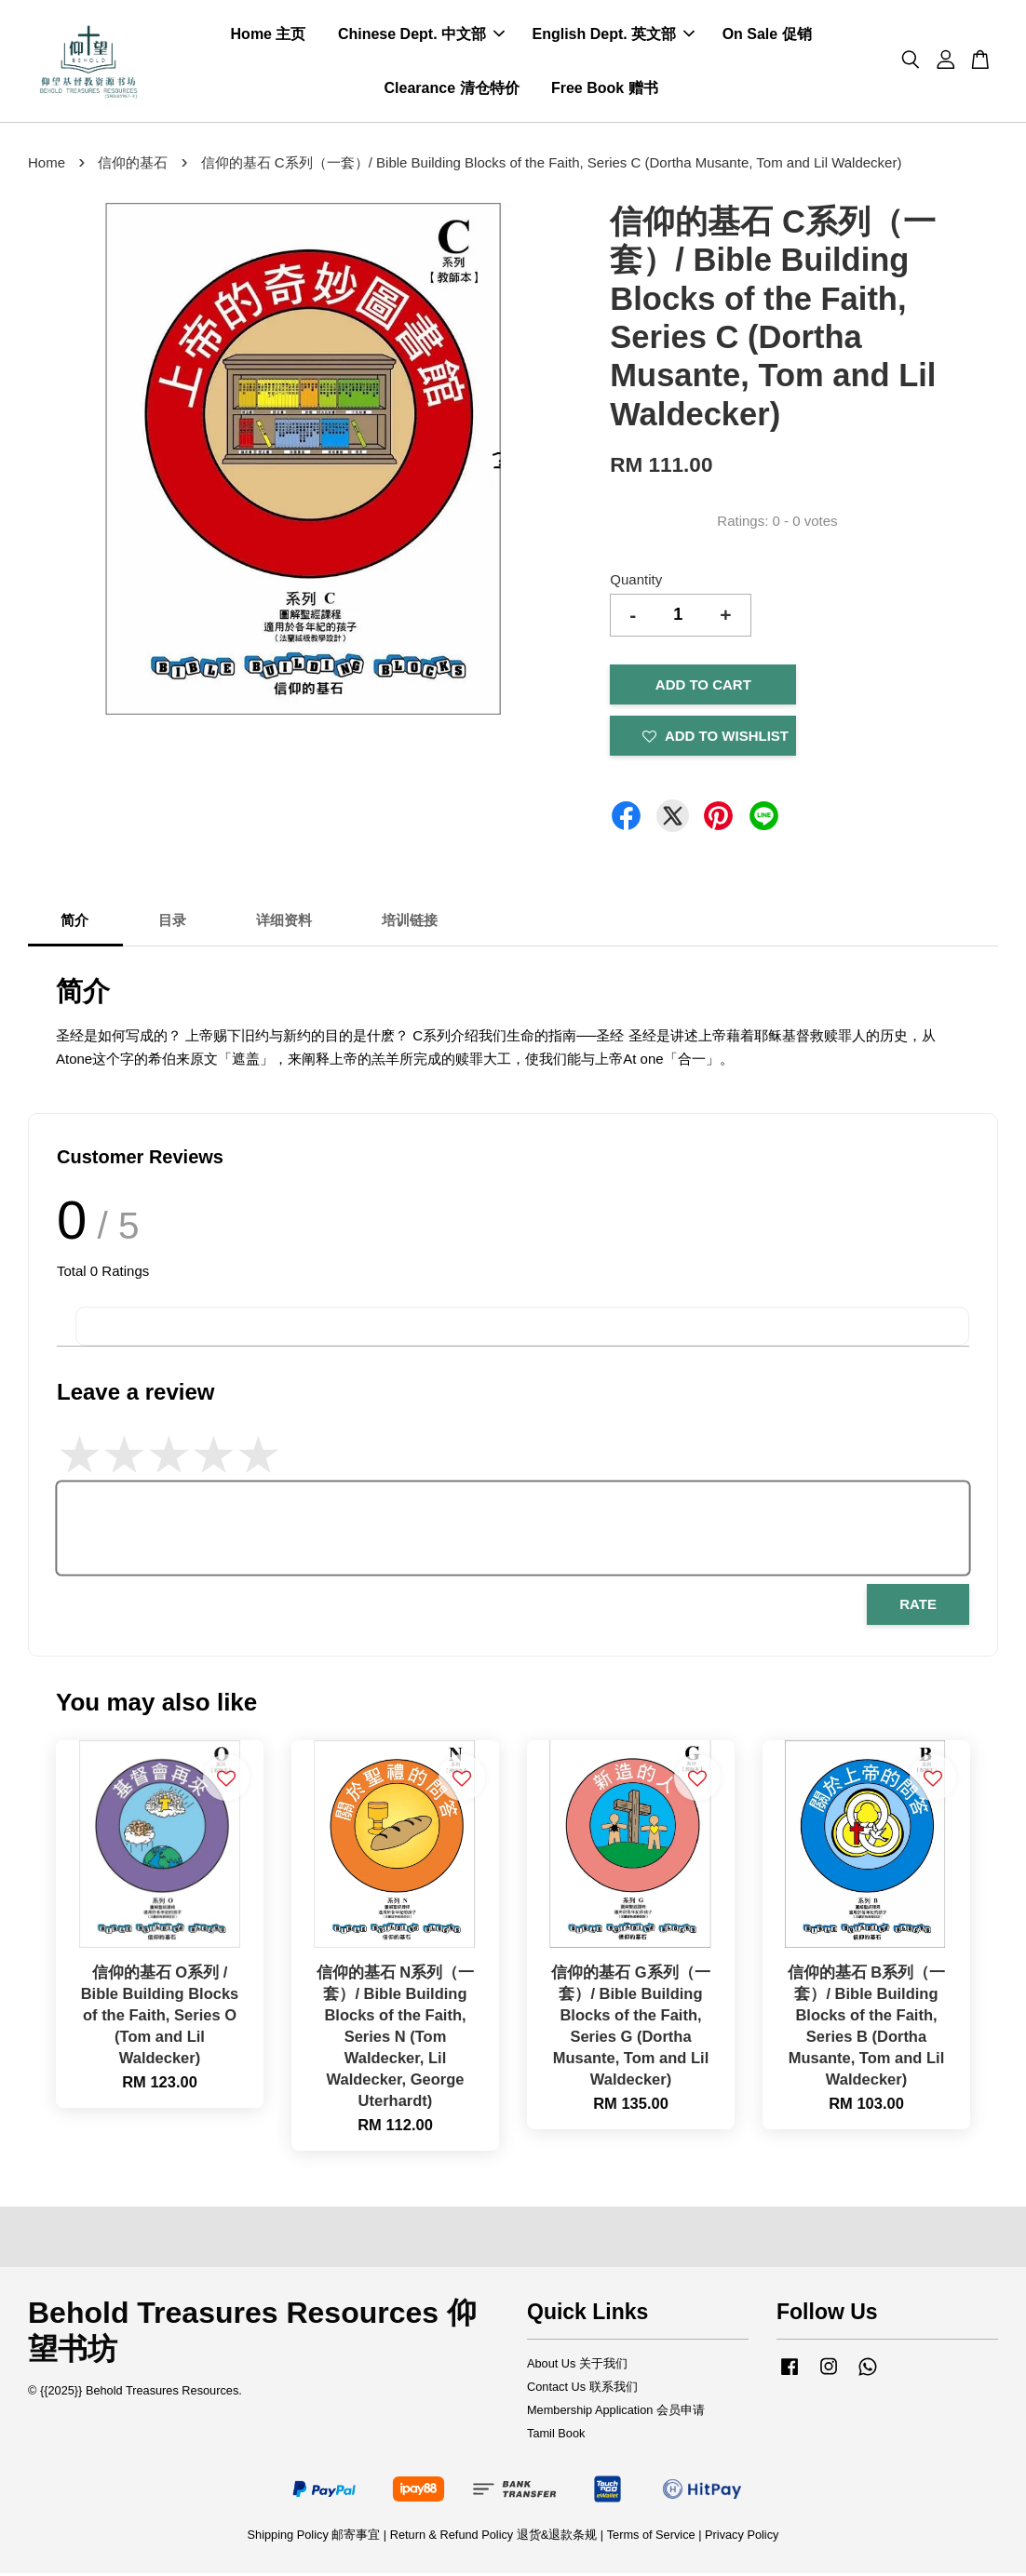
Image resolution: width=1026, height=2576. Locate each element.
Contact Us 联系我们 (582, 2389)
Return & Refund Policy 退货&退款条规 (495, 2537)
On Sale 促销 (767, 36)
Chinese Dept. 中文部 (421, 36)
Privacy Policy (741, 2537)
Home (46, 165)
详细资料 (284, 923)
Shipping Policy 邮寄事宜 (316, 2537)
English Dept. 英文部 (614, 36)
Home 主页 (268, 36)
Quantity (636, 582)
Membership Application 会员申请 (616, 2413)
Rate (918, 1608)
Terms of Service (651, 2537)
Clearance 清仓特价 (452, 89)
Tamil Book (556, 2436)
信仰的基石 (133, 165)
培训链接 (410, 923)
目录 (172, 923)
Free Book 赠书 (604, 89)
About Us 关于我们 (577, 2366)
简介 (74, 923)
